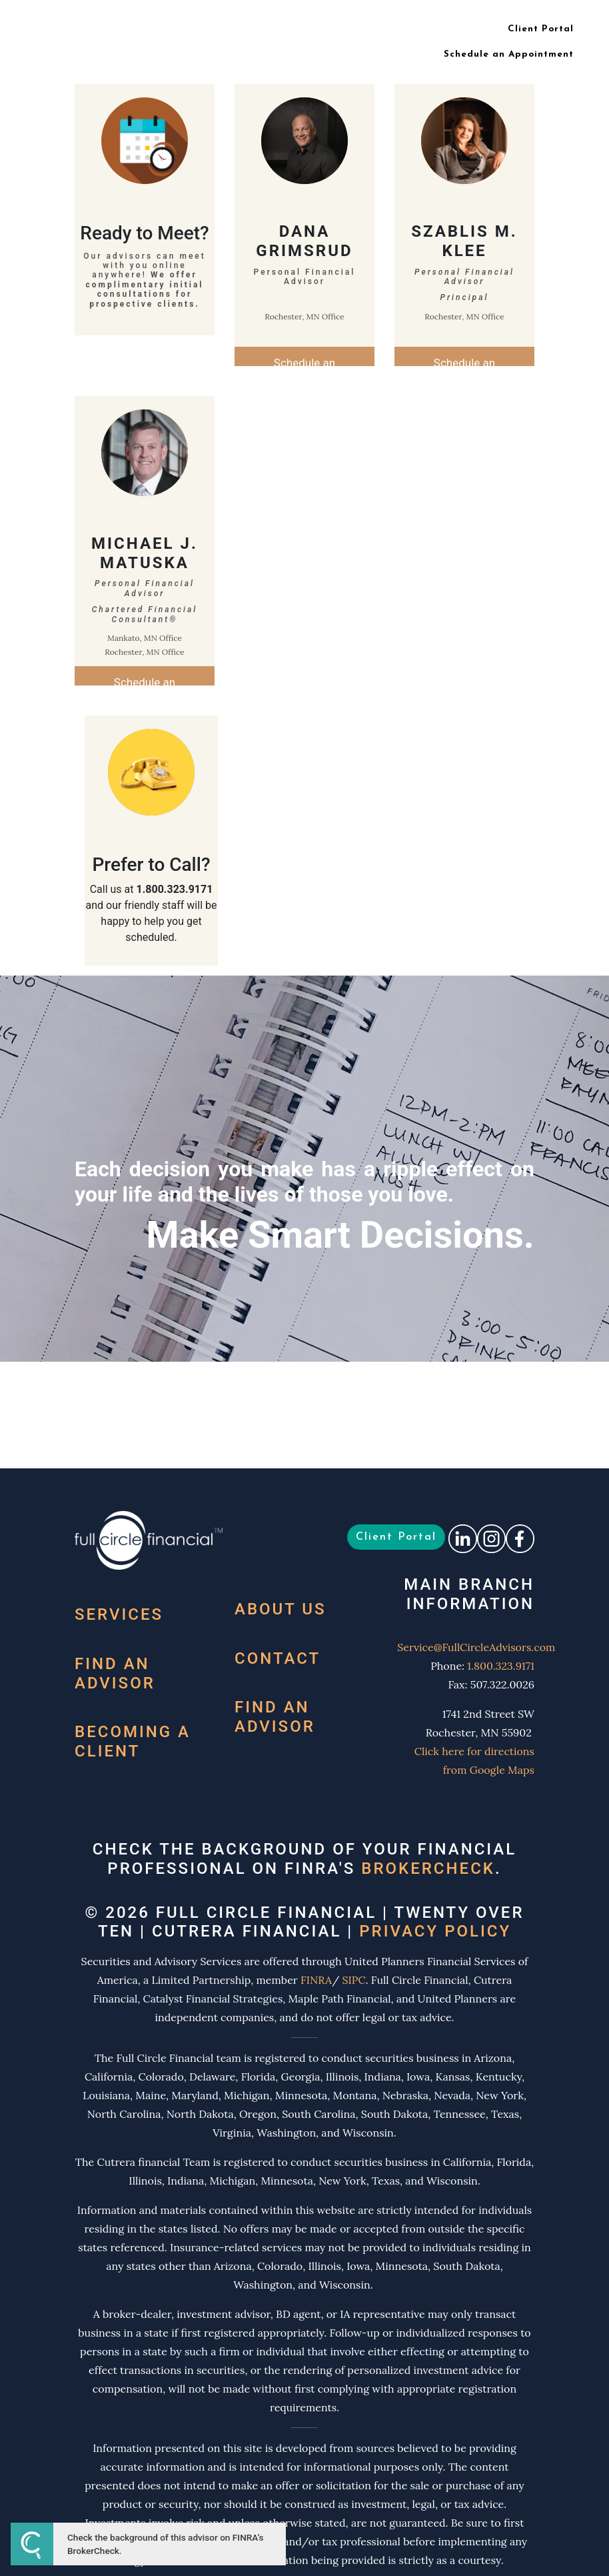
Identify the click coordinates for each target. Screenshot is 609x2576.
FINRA (316, 1980)
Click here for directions (474, 1751)
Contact (277, 1658)
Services (119, 1614)
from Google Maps (488, 1769)
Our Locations (374, 29)
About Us (280, 1609)
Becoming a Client (133, 1741)
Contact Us (452, 29)
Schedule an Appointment (509, 54)
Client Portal (541, 29)
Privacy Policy (435, 1931)
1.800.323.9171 (500, 1665)
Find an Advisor (115, 1673)
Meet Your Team (285, 29)
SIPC (353, 1980)
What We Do (198, 29)
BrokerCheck (428, 1868)
